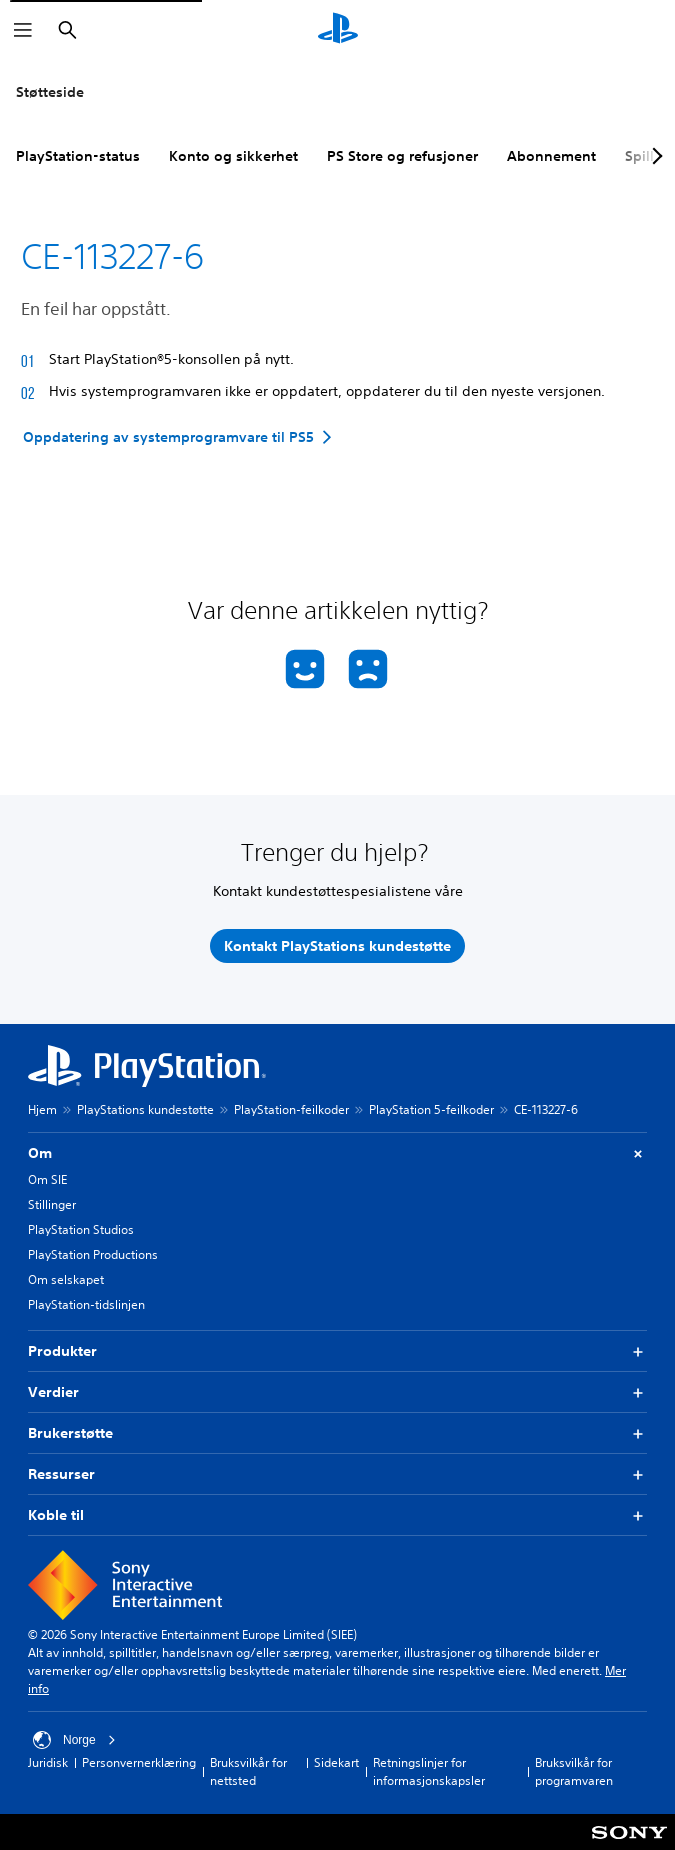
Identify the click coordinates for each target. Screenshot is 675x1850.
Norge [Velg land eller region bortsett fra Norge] (74, 1740)
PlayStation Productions (93, 1254)
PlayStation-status (78, 156)
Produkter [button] (337, 1351)
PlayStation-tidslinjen (86, 1304)
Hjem (42, 1109)
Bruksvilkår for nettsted (248, 1771)
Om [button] (337, 1153)
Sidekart (336, 1762)
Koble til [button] (337, 1515)
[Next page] (654, 156)
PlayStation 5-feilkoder (431, 1109)
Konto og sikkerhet (233, 156)
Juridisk (48, 1762)
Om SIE (47, 1179)
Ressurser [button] (337, 1474)
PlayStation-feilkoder (291, 1109)
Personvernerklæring (139, 1762)
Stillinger (52, 1204)
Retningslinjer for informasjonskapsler (429, 1771)
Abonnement (551, 156)
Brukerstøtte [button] (337, 1433)
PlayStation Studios (81, 1229)
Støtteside (50, 92)
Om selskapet (66, 1279)
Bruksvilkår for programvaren (574, 1771)
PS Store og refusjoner (402, 156)
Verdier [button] (337, 1392)
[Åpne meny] (23, 30)
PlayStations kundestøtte (145, 1109)
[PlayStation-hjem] (338, 30)
